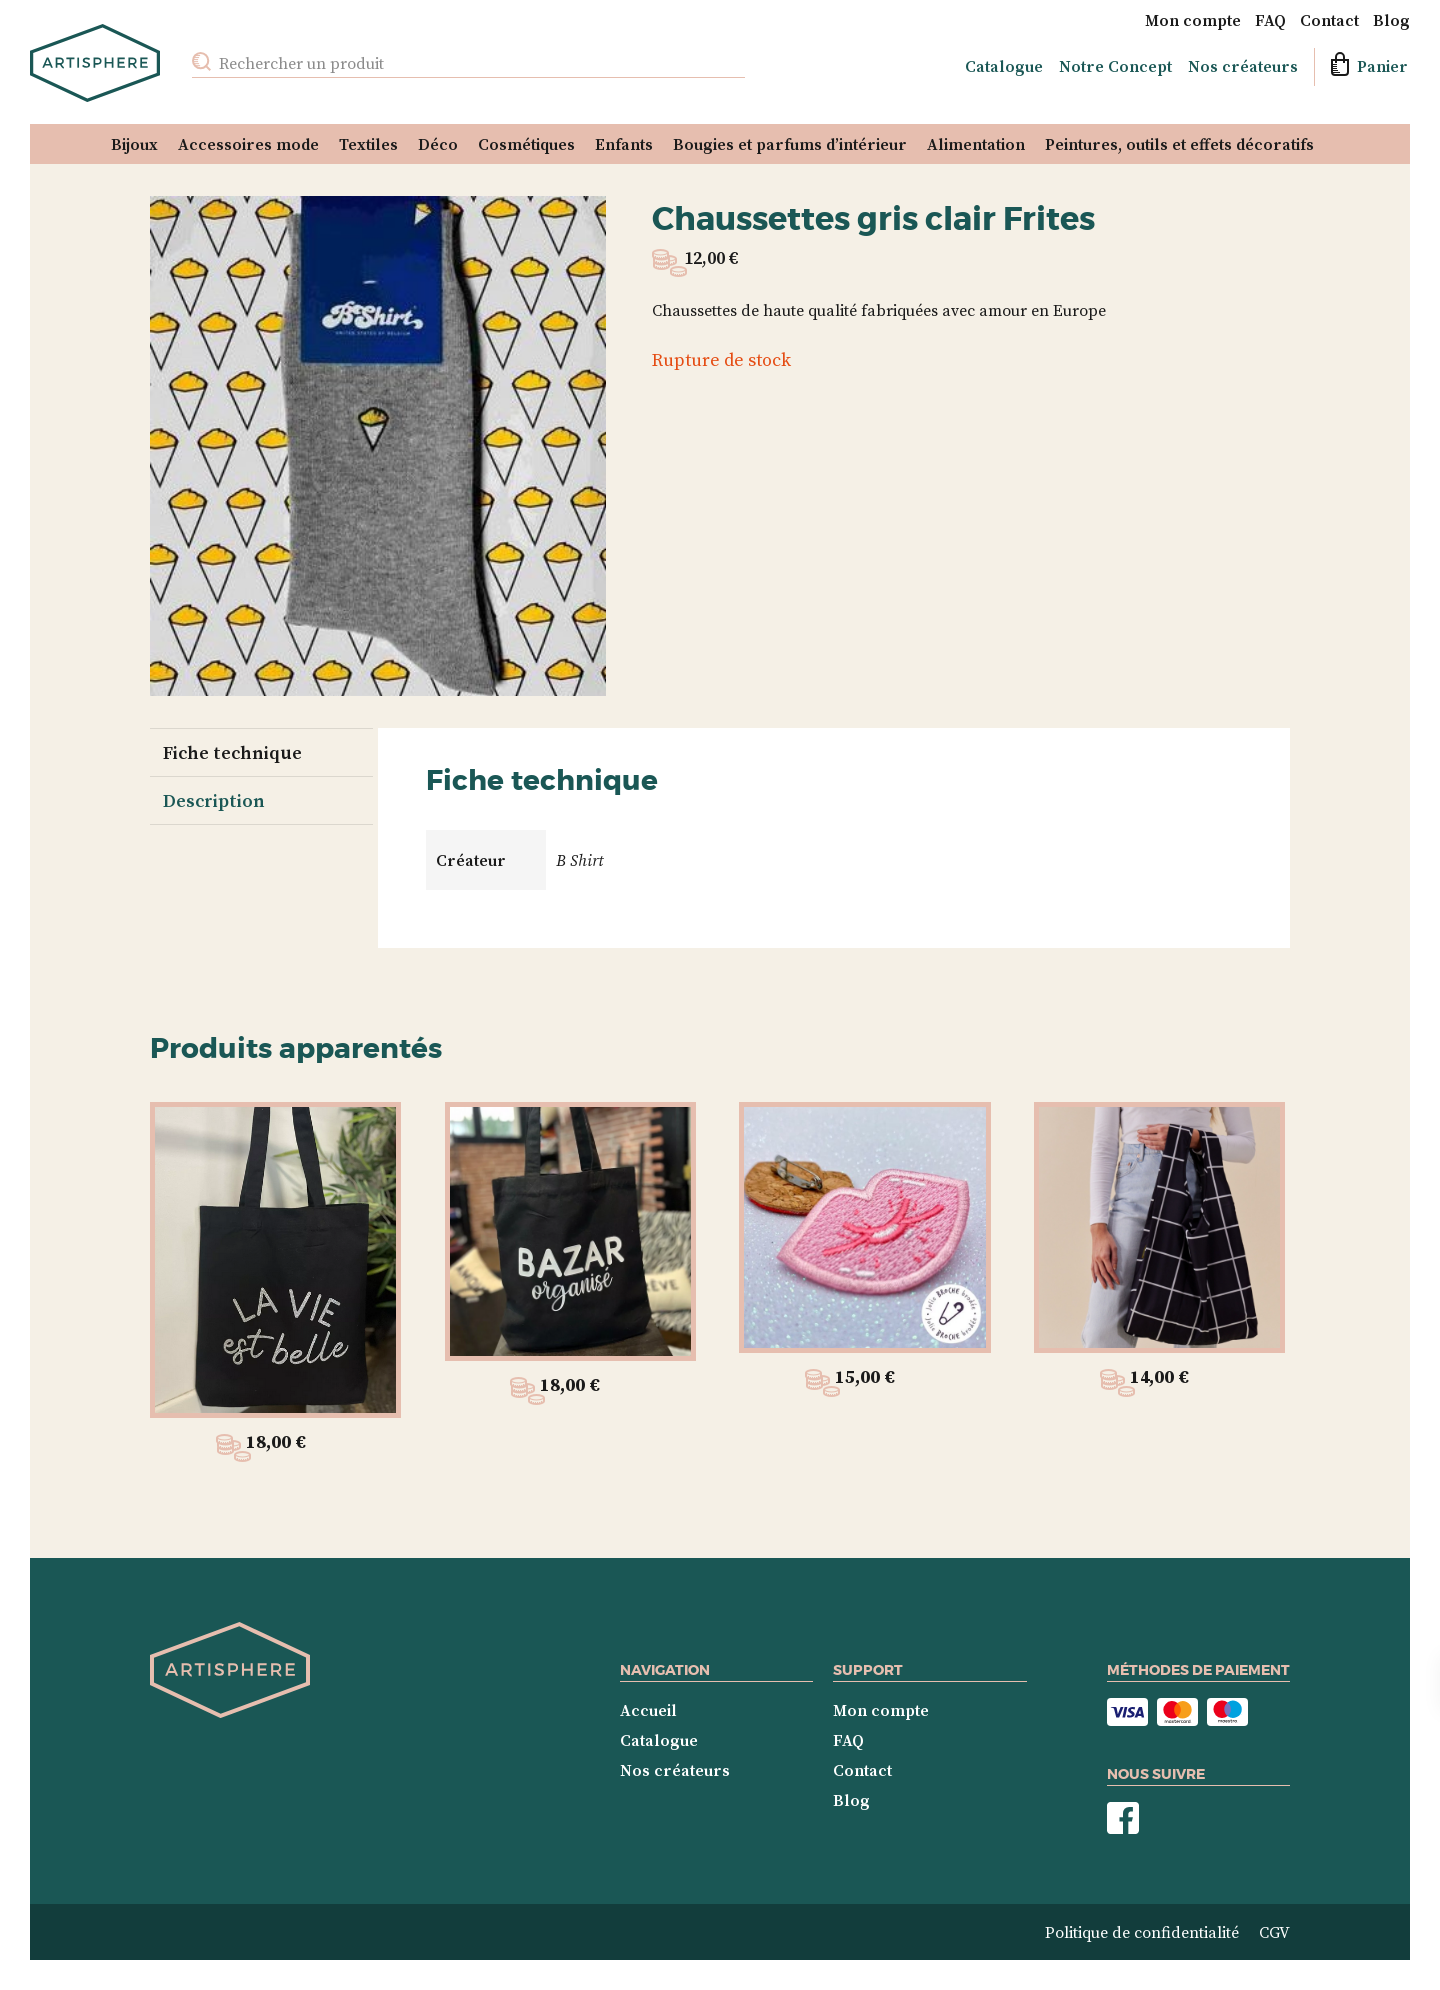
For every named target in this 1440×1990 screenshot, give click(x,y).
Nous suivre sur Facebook (1123, 1818)
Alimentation (976, 144)
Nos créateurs (1243, 66)
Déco (438, 144)
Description (214, 800)
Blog (1391, 20)
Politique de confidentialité (1142, 1932)
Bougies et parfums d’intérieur (790, 144)
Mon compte (1193, 20)
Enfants (624, 144)
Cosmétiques (526, 144)
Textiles (368, 144)
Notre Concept (1115, 66)
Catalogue (1004, 66)
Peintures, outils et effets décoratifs (1179, 144)
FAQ (1270, 20)
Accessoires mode (248, 144)
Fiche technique (232, 752)
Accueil (648, 1710)
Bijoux (134, 144)
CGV (1274, 1932)
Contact (1329, 20)
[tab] (259, 752)
